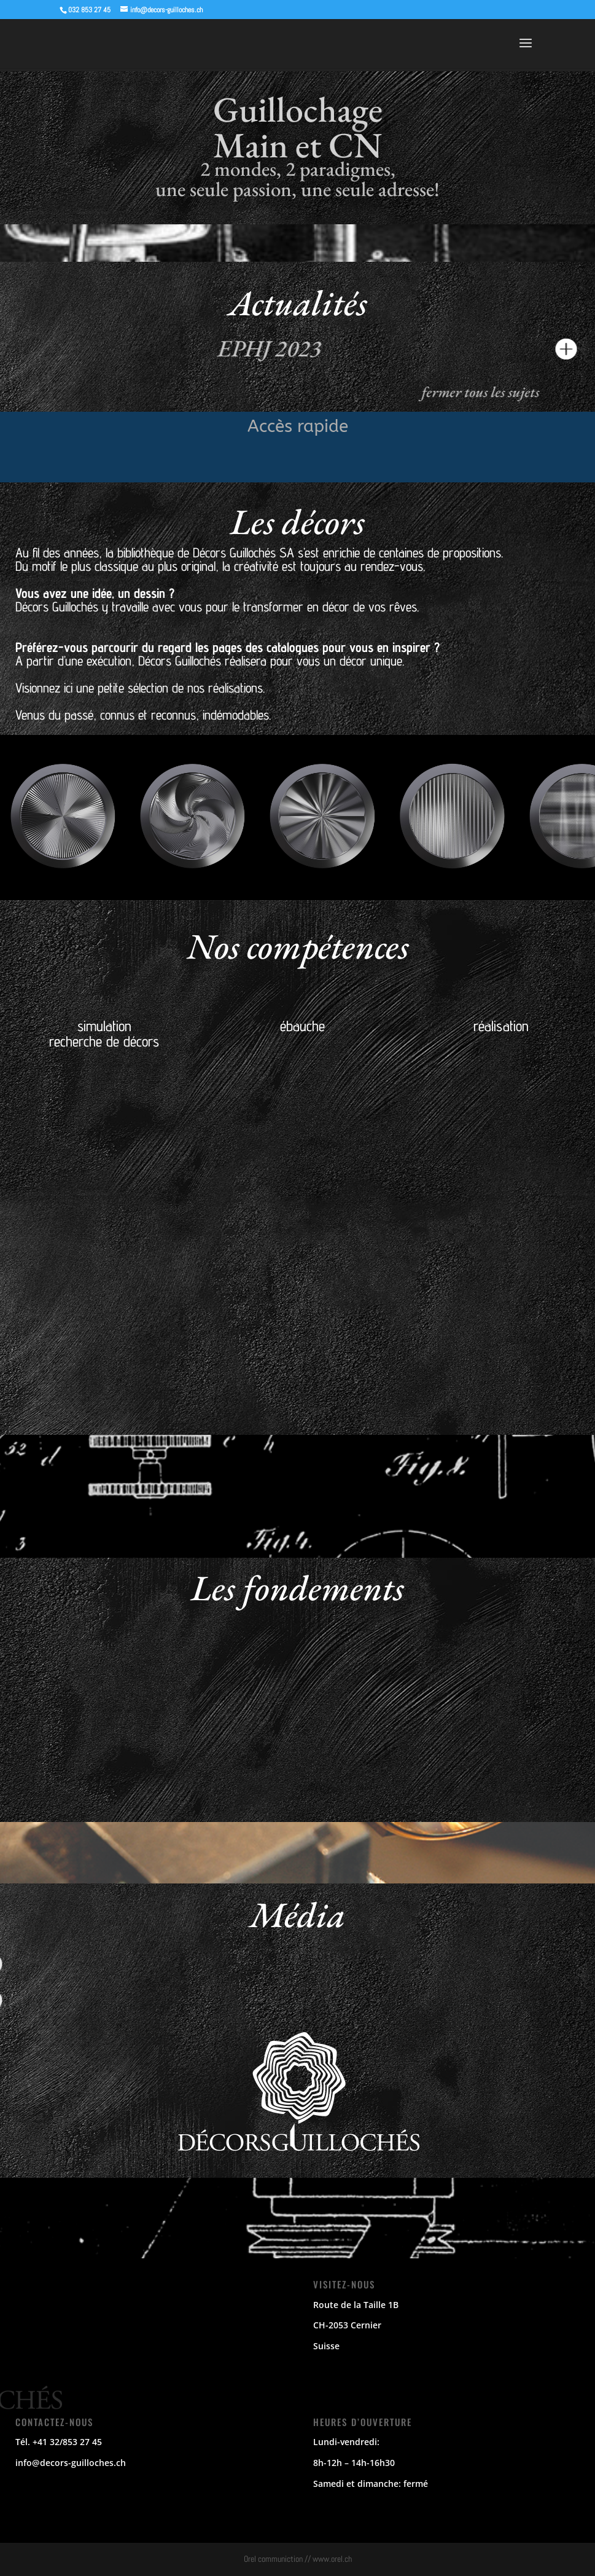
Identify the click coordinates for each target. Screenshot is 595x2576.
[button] (278, 888)
